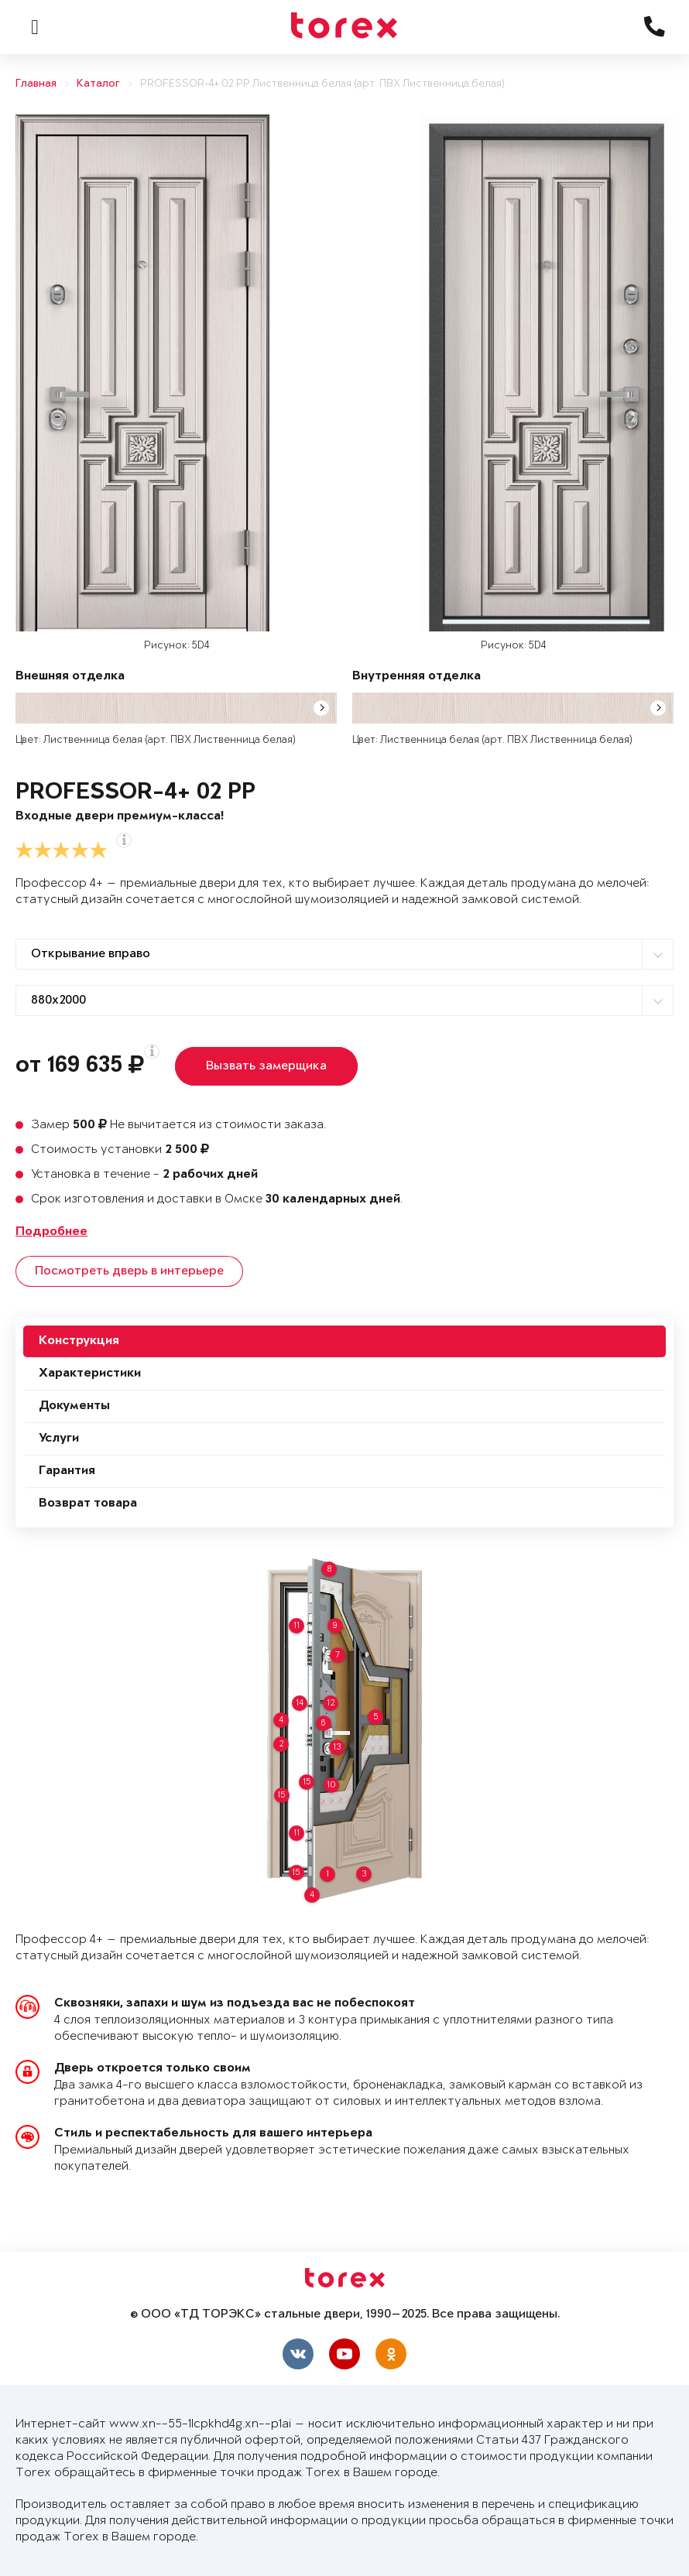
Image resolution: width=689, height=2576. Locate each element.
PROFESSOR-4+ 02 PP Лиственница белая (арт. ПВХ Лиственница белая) (322, 84)
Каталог (98, 84)
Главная (36, 84)
